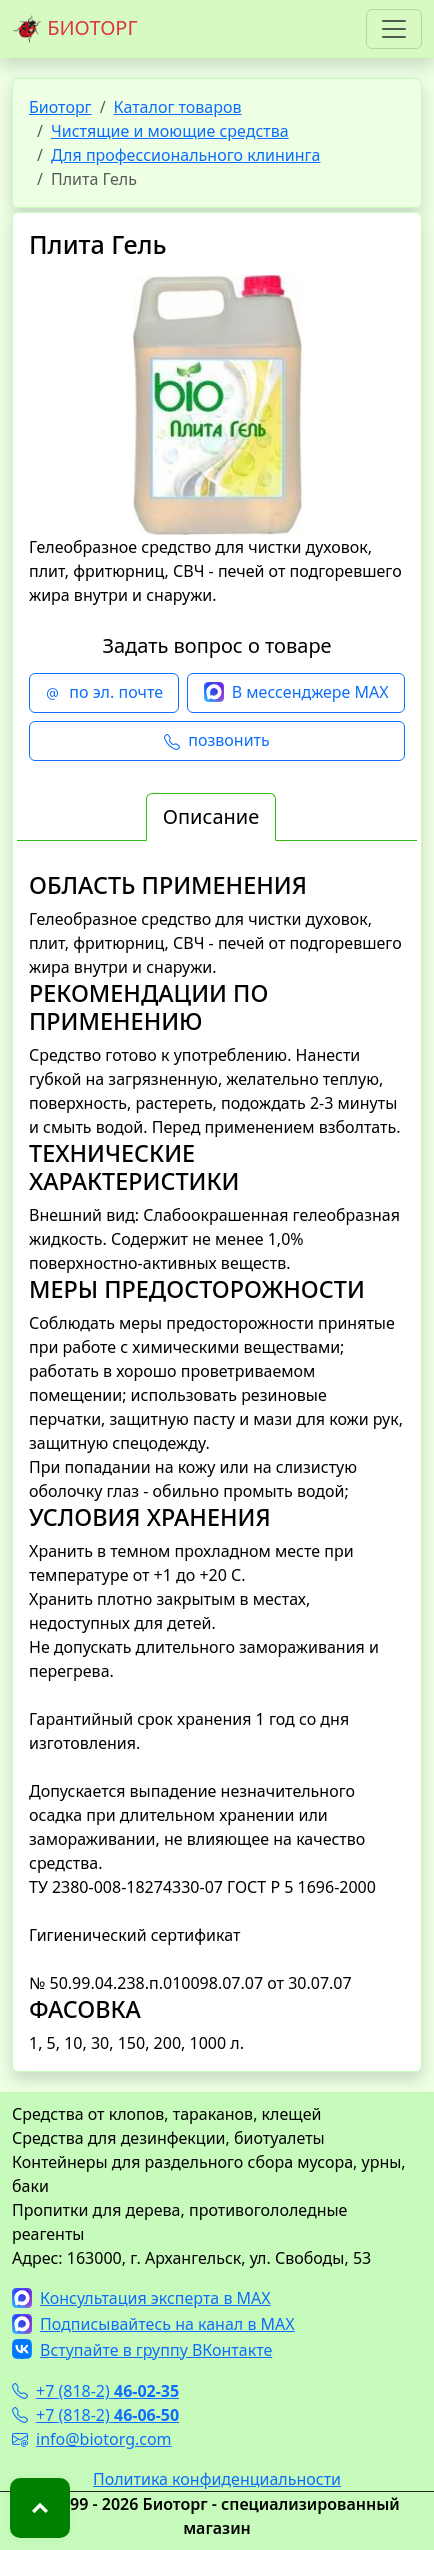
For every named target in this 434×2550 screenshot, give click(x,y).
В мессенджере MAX (296, 693)
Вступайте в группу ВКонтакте (142, 2350)
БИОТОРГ (75, 29)
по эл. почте (104, 693)
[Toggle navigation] (394, 29)
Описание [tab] (211, 816)
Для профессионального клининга (186, 155)
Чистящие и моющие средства (170, 131)
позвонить (216, 741)
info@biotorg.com (92, 2439)
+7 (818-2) (95, 2391)
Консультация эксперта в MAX (141, 2298)
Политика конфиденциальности (217, 2479)
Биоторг (60, 107)
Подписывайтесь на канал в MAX (153, 2324)
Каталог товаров (178, 107)
